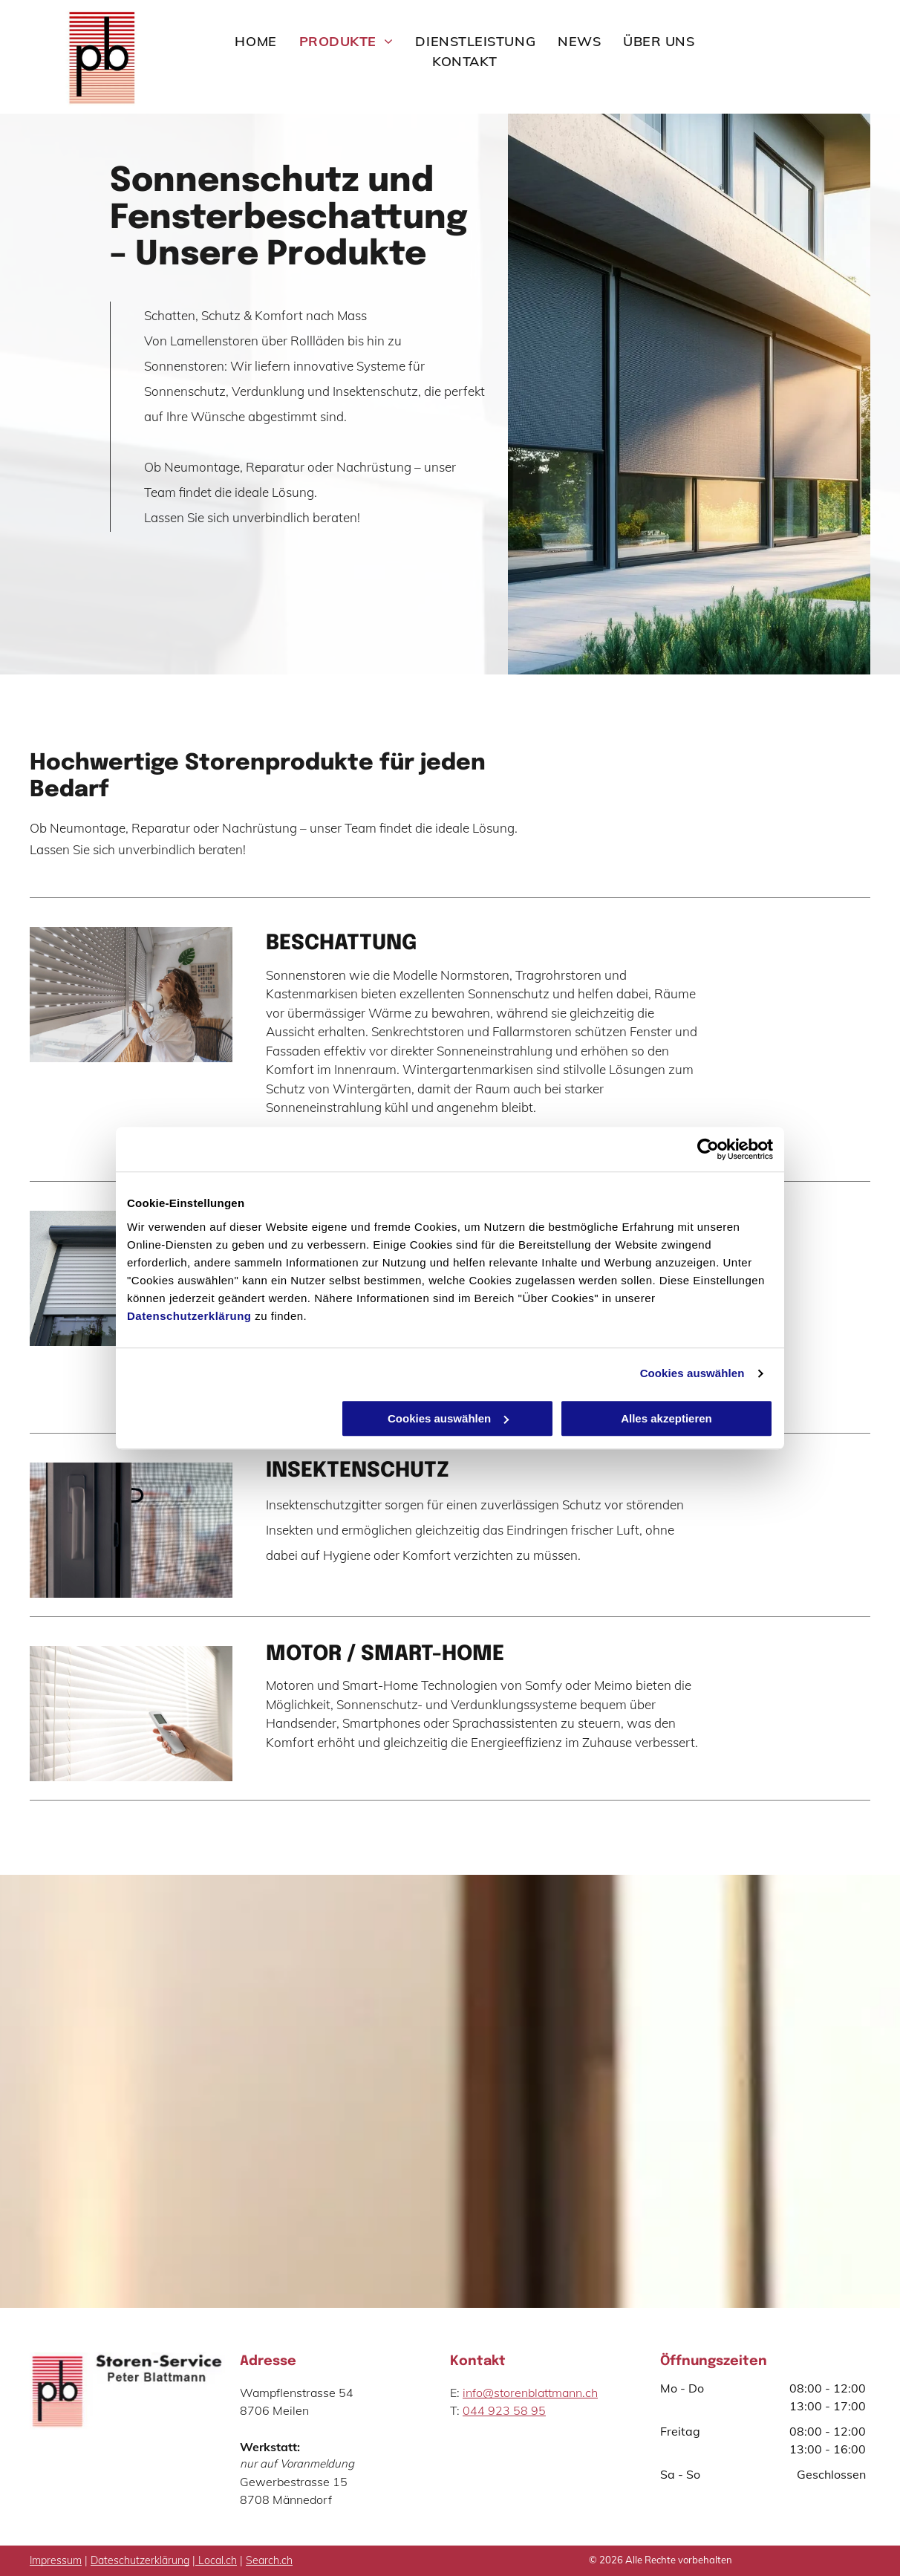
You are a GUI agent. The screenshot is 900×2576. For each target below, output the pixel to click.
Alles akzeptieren (666, 1418)
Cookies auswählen (692, 1373)
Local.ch (217, 2560)
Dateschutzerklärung (140, 2560)
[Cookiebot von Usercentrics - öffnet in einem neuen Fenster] (708, 1149)
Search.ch (269, 2560)
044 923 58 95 (504, 2410)
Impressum (56, 2560)
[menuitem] (255, 41)
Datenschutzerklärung (189, 1316)
